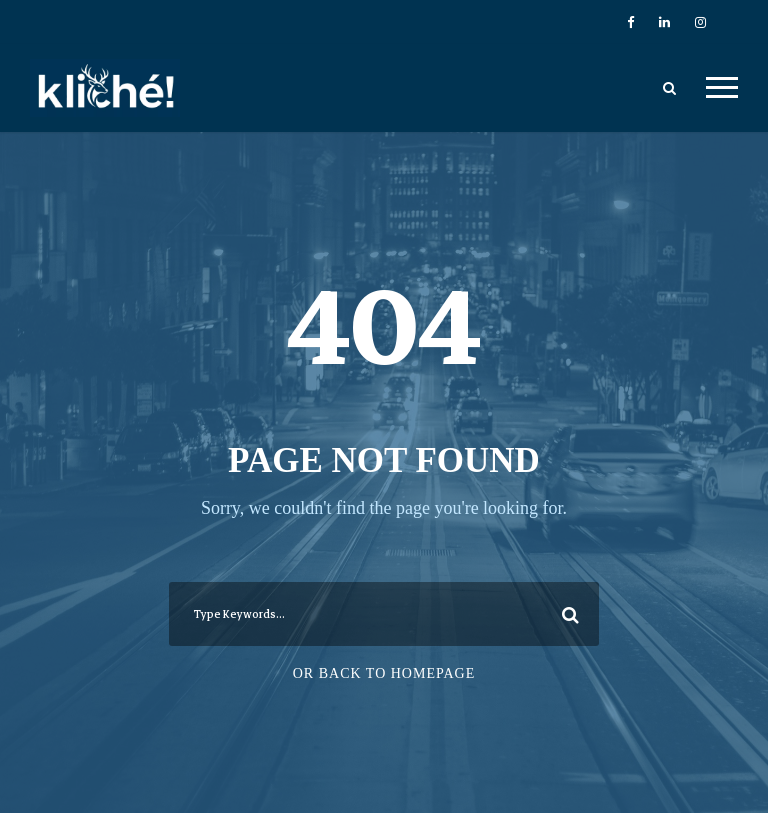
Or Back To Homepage (384, 673)
